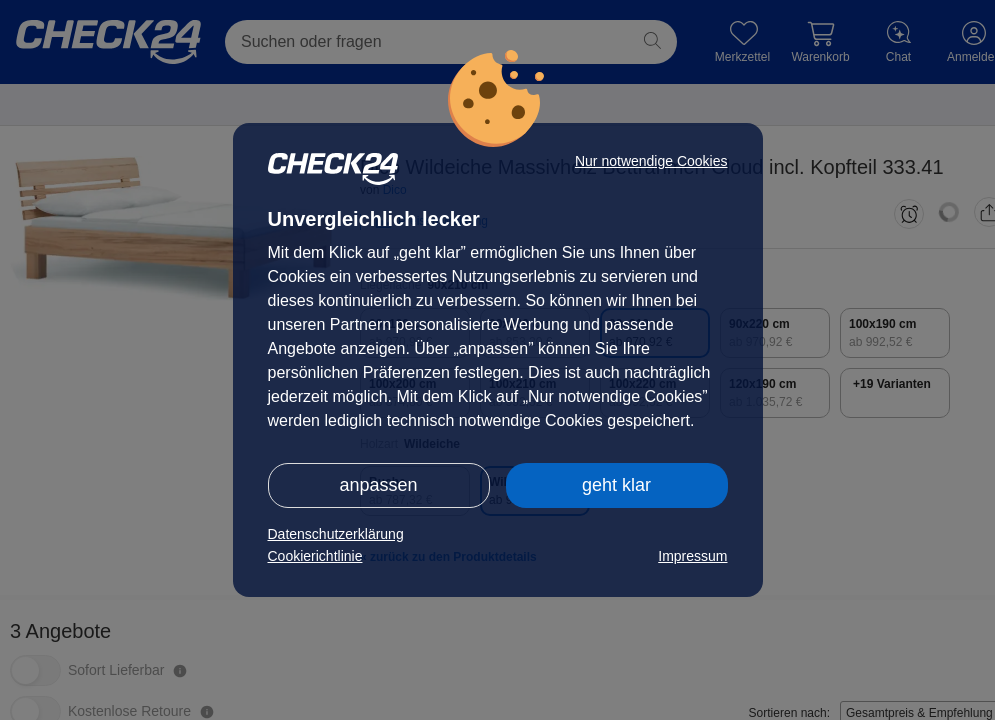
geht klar (616, 485)
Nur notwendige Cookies (651, 161)
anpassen (378, 485)
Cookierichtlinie (315, 556)
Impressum (692, 556)
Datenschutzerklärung (336, 534)
